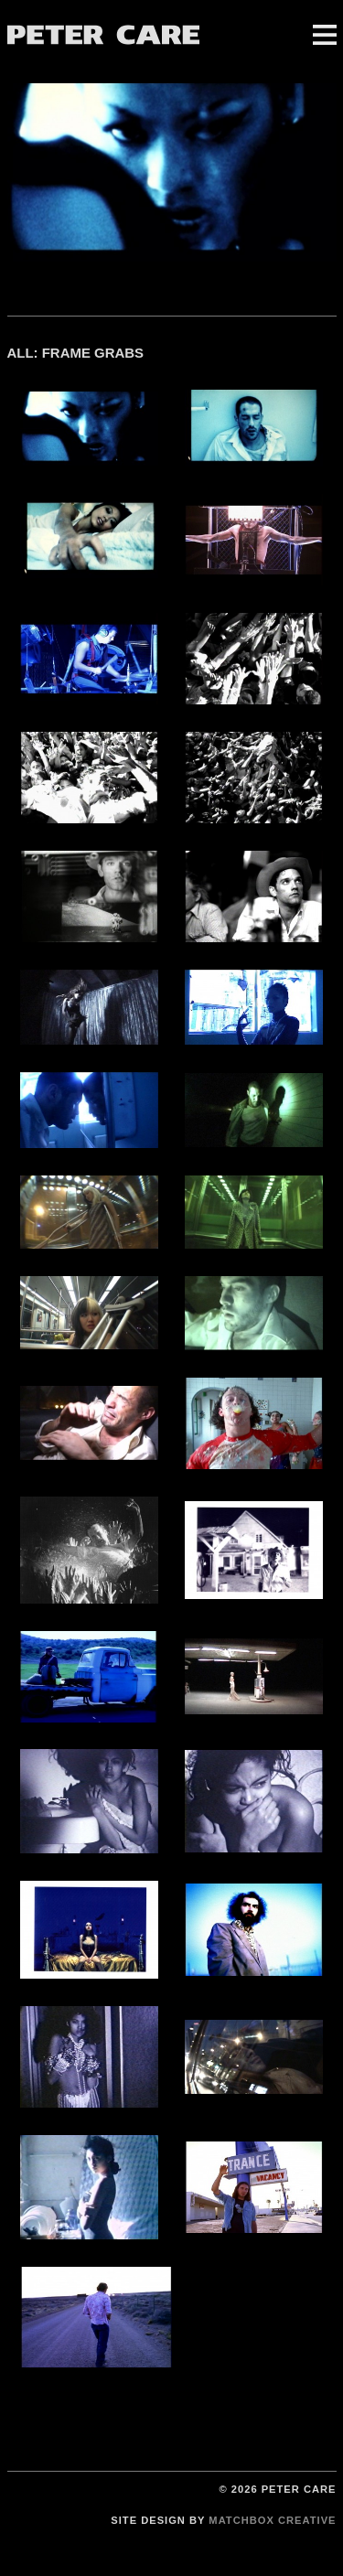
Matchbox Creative (272, 2520)
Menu (325, 35)
